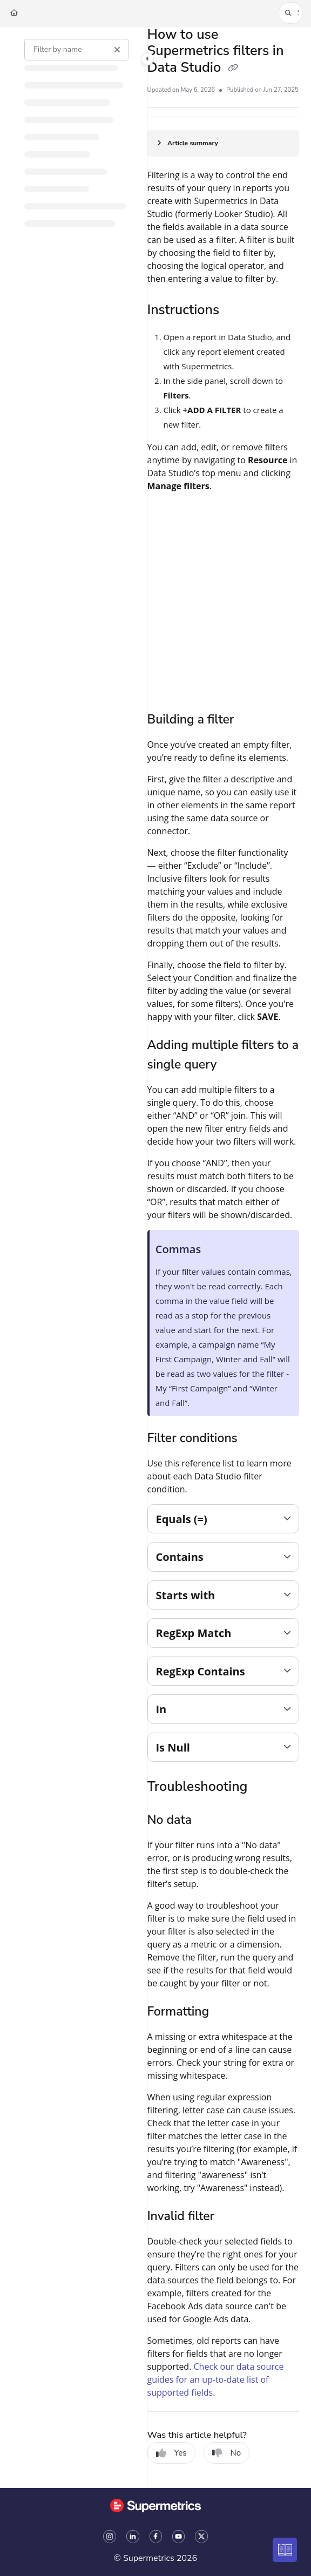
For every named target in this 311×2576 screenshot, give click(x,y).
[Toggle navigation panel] (147, 58)
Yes (171, 2452)
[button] (291, 13)
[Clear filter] (117, 50)
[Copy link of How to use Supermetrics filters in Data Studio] (233, 68)
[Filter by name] (76, 49)
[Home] (14, 13)
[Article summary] (223, 143)
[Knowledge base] (285, 2550)
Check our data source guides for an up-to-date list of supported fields (215, 2379)
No (226, 2452)
